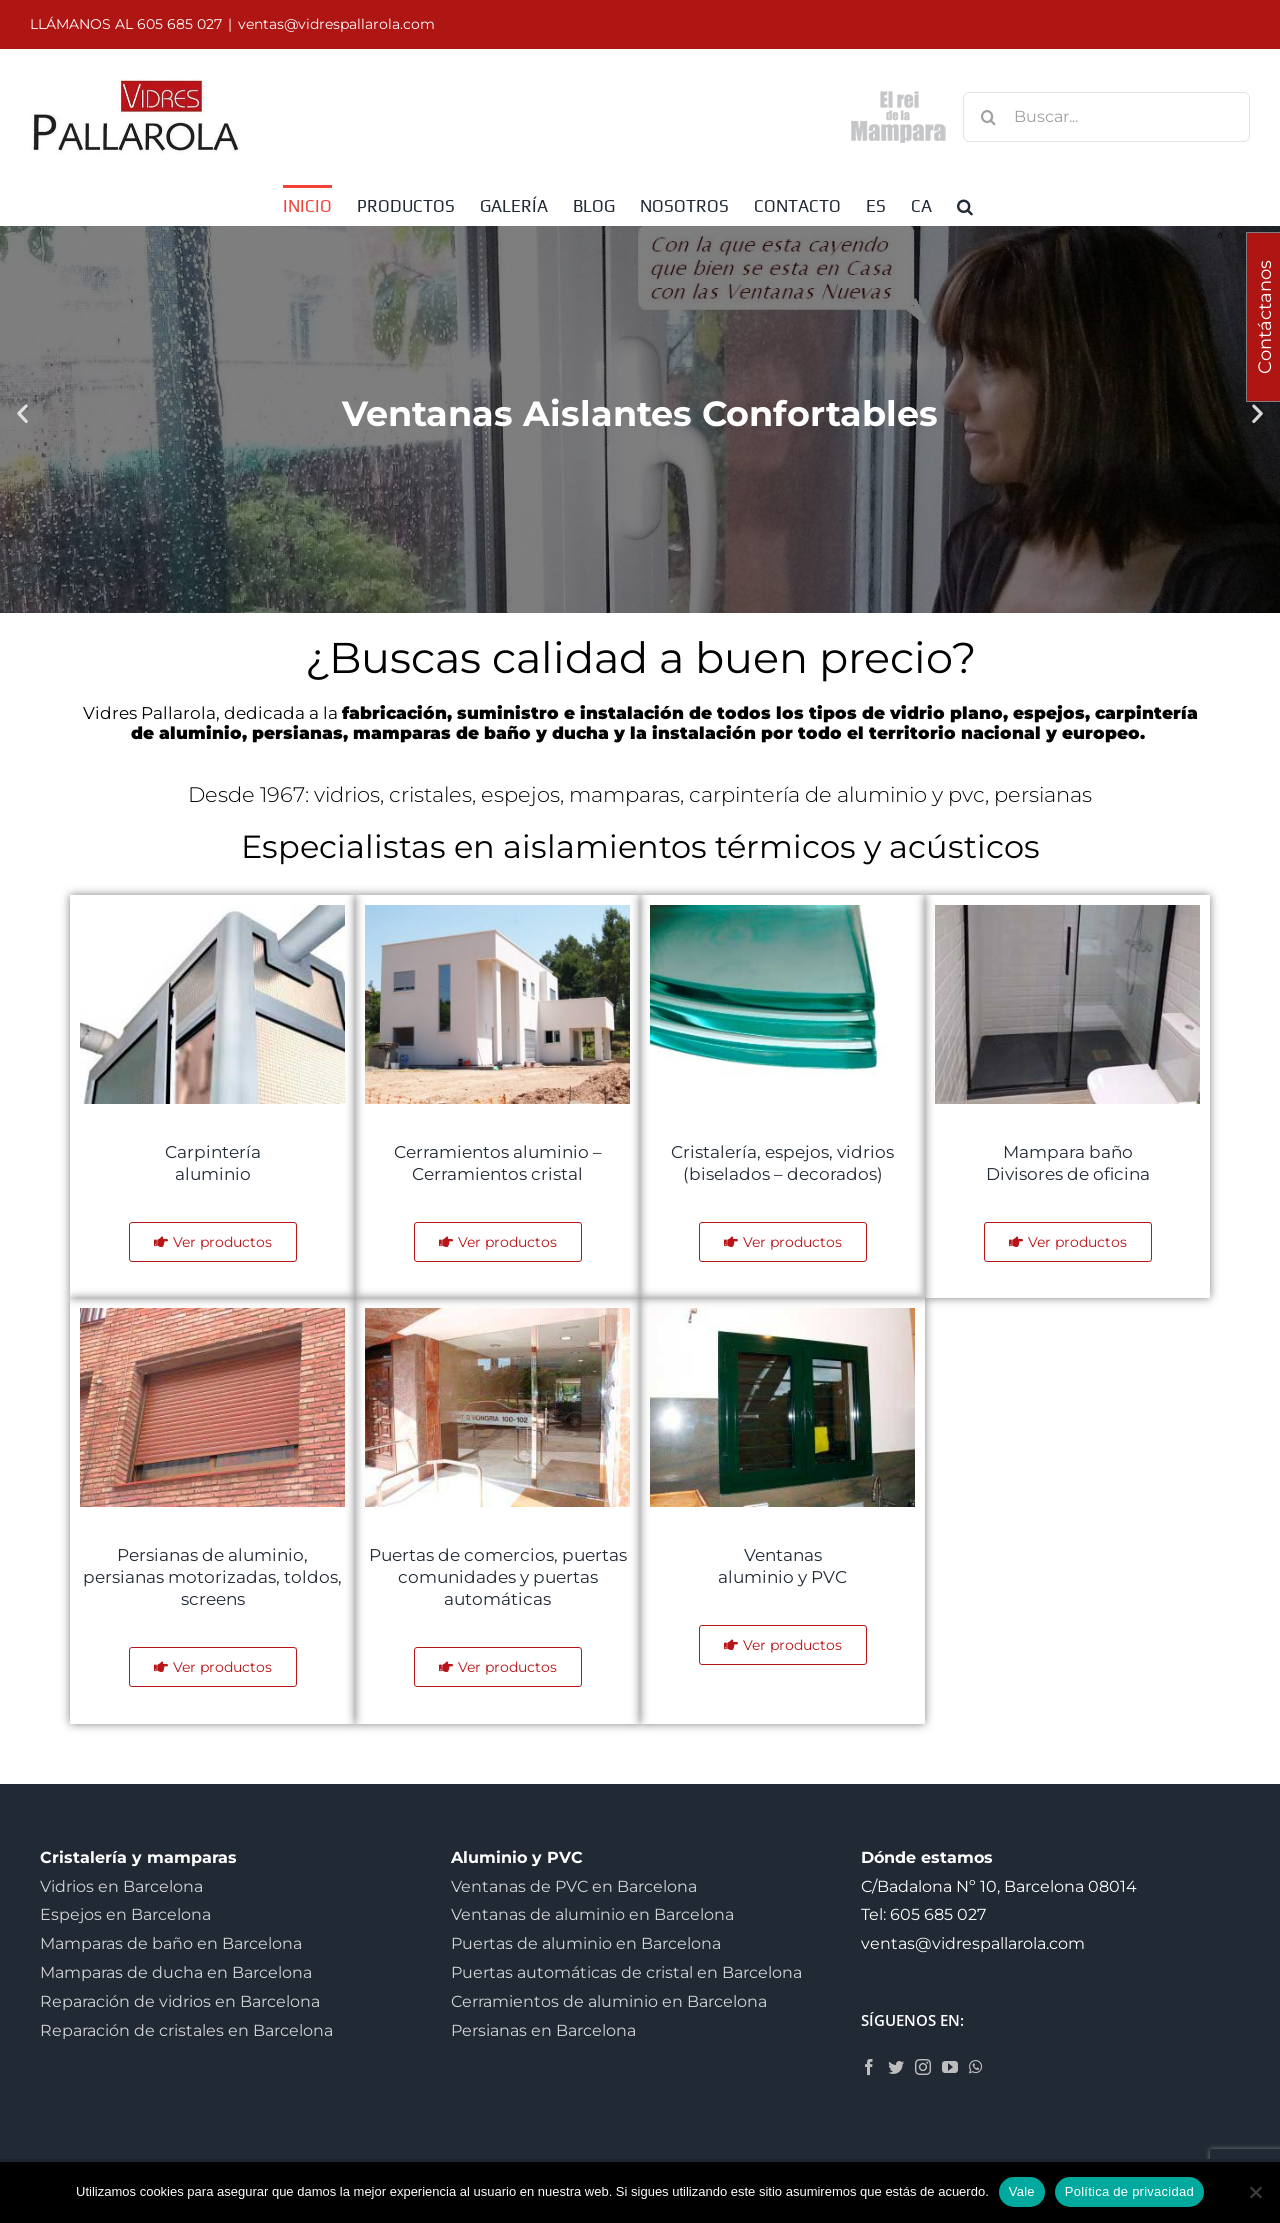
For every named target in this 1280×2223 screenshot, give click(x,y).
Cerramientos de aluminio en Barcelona (609, 2001)
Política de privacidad (1129, 2191)
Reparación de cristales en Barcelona (186, 2030)
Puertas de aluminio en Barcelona (586, 1943)
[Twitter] (896, 2067)
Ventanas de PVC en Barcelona (574, 1886)
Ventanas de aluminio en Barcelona (592, 1914)
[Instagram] (923, 2067)
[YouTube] (950, 2067)
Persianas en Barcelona (543, 2030)
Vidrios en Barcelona (121, 1886)
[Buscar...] (1106, 117)
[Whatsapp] (976, 2067)
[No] (1255, 2192)
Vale (1022, 2191)
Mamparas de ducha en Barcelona (176, 1972)
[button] (965, 205)
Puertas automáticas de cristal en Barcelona (626, 1972)
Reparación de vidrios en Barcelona (180, 2001)
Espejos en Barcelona (125, 1914)
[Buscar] (988, 117)
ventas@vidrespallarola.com (336, 24)
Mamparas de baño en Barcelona (171, 1943)
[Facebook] (869, 2067)
